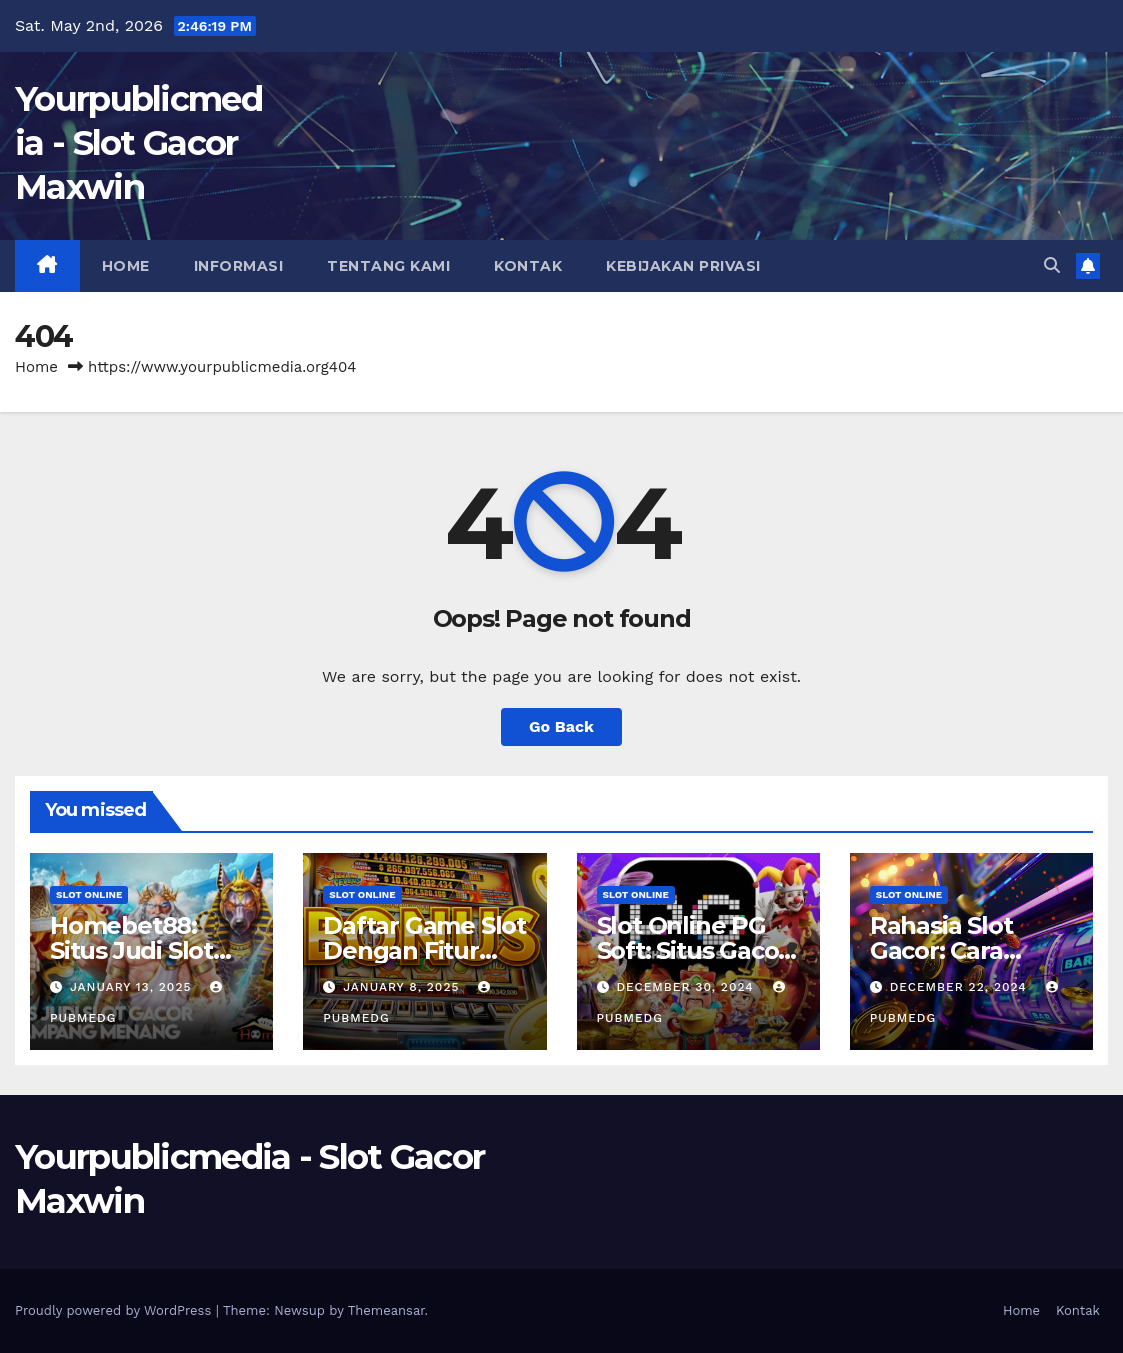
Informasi (239, 266)
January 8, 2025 (403, 987)
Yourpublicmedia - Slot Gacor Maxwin (138, 143)
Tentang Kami (388, 266)
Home (126, 266)
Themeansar (386, 1310)
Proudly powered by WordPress (115, 1310)
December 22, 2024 (961, 987)
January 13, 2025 (133, 987)
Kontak (528, 266)
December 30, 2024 (687, 987)
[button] (1052, 265)
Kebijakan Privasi (683, 266)
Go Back (561, 726)
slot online (89, 894)
